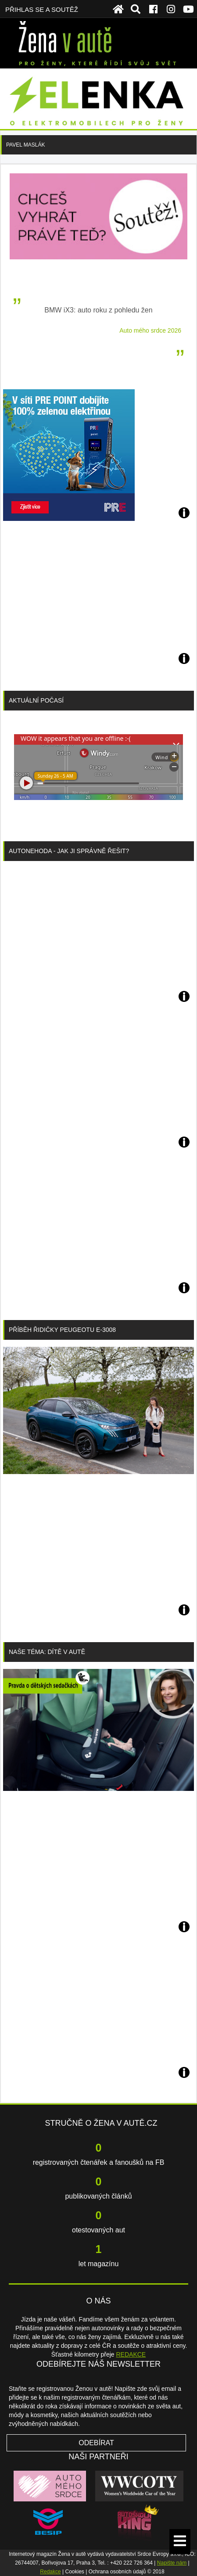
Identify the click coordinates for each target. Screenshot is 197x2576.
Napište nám (171, 2563)
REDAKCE (131, 2354)
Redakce (50, 2572)
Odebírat (96, 2443)
